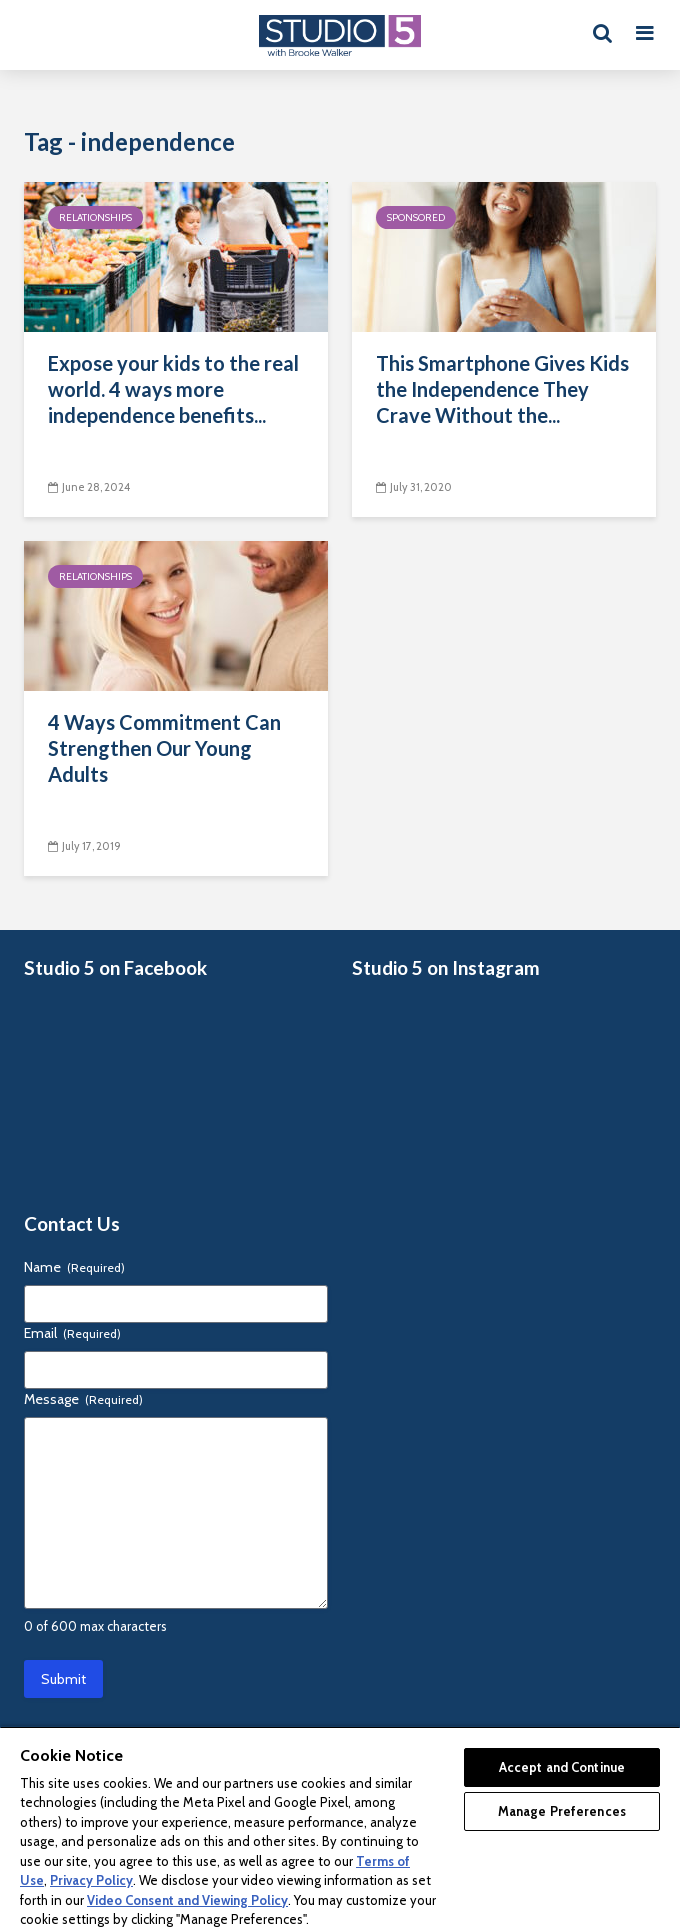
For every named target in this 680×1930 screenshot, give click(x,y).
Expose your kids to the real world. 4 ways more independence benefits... (173, 389)
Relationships (95, 217)
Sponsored (416, 217)
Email (72, 1333)
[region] (340, 1828)
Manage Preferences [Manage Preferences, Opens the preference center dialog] (562, 1811)
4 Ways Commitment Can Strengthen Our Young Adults (164, 748)
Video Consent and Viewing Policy (187, 1900)
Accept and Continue (562, 1767)
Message (83, 1399)
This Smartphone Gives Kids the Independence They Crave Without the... (502, 389)
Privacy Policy (91, 1880)
